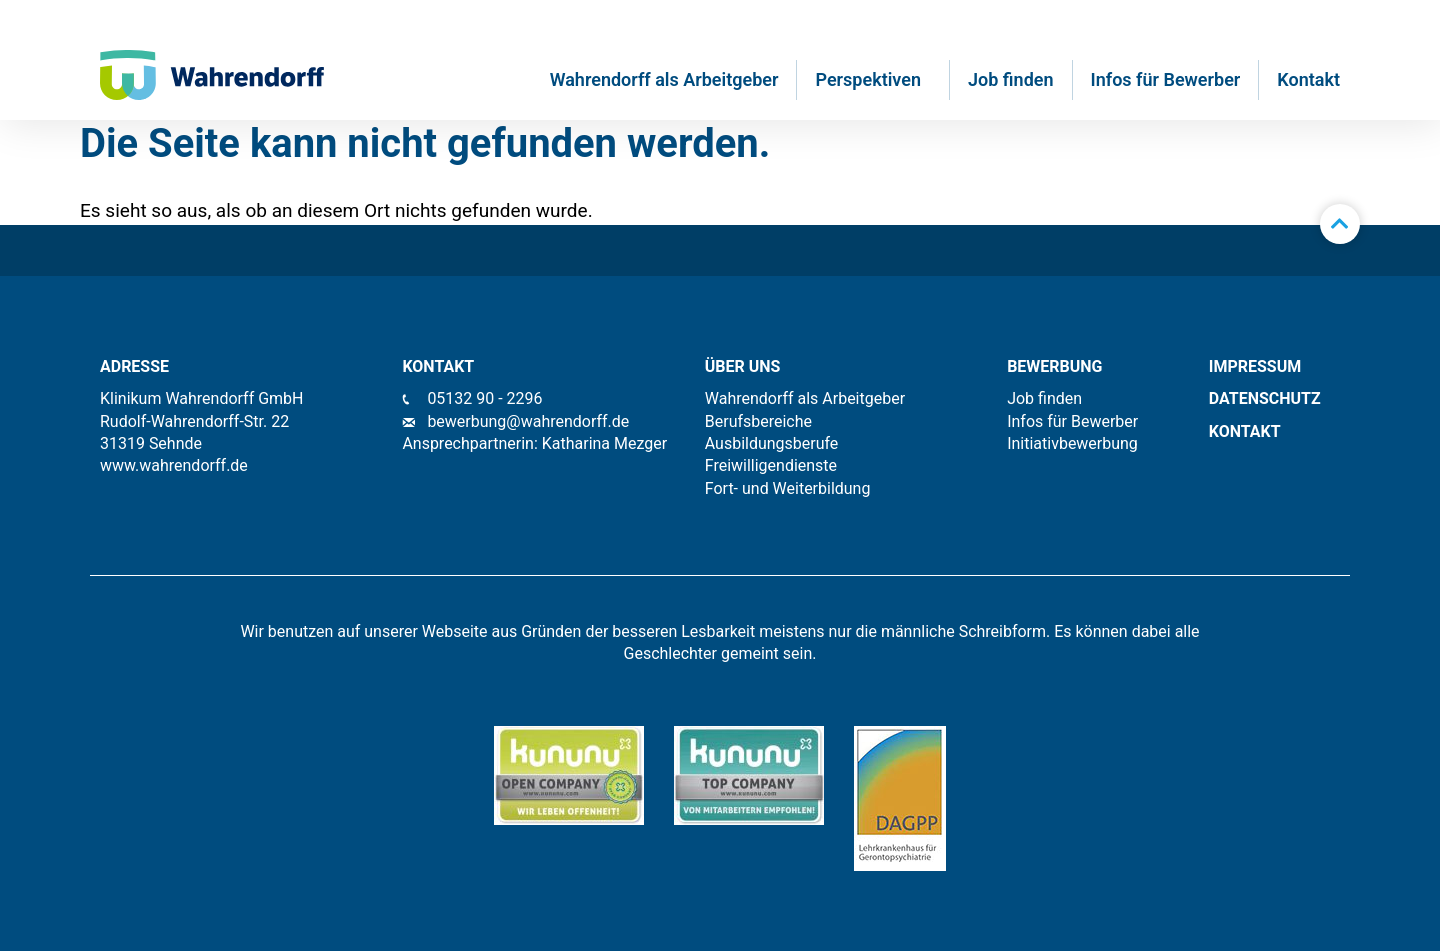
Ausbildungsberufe (772, 443)
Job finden (1011, 79)
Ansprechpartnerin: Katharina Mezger (534, 443)
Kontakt (1308, 79)
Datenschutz (1265, 398)
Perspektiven (873, 79)
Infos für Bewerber (1166, 79)
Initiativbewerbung (1072, 443)
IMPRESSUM (1255, 366)
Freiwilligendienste (771, 465)
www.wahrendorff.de (174, 465)
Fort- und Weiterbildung (788, 488)
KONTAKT (1245, 431)
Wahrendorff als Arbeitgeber (664, 79)
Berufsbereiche (758, 421)
